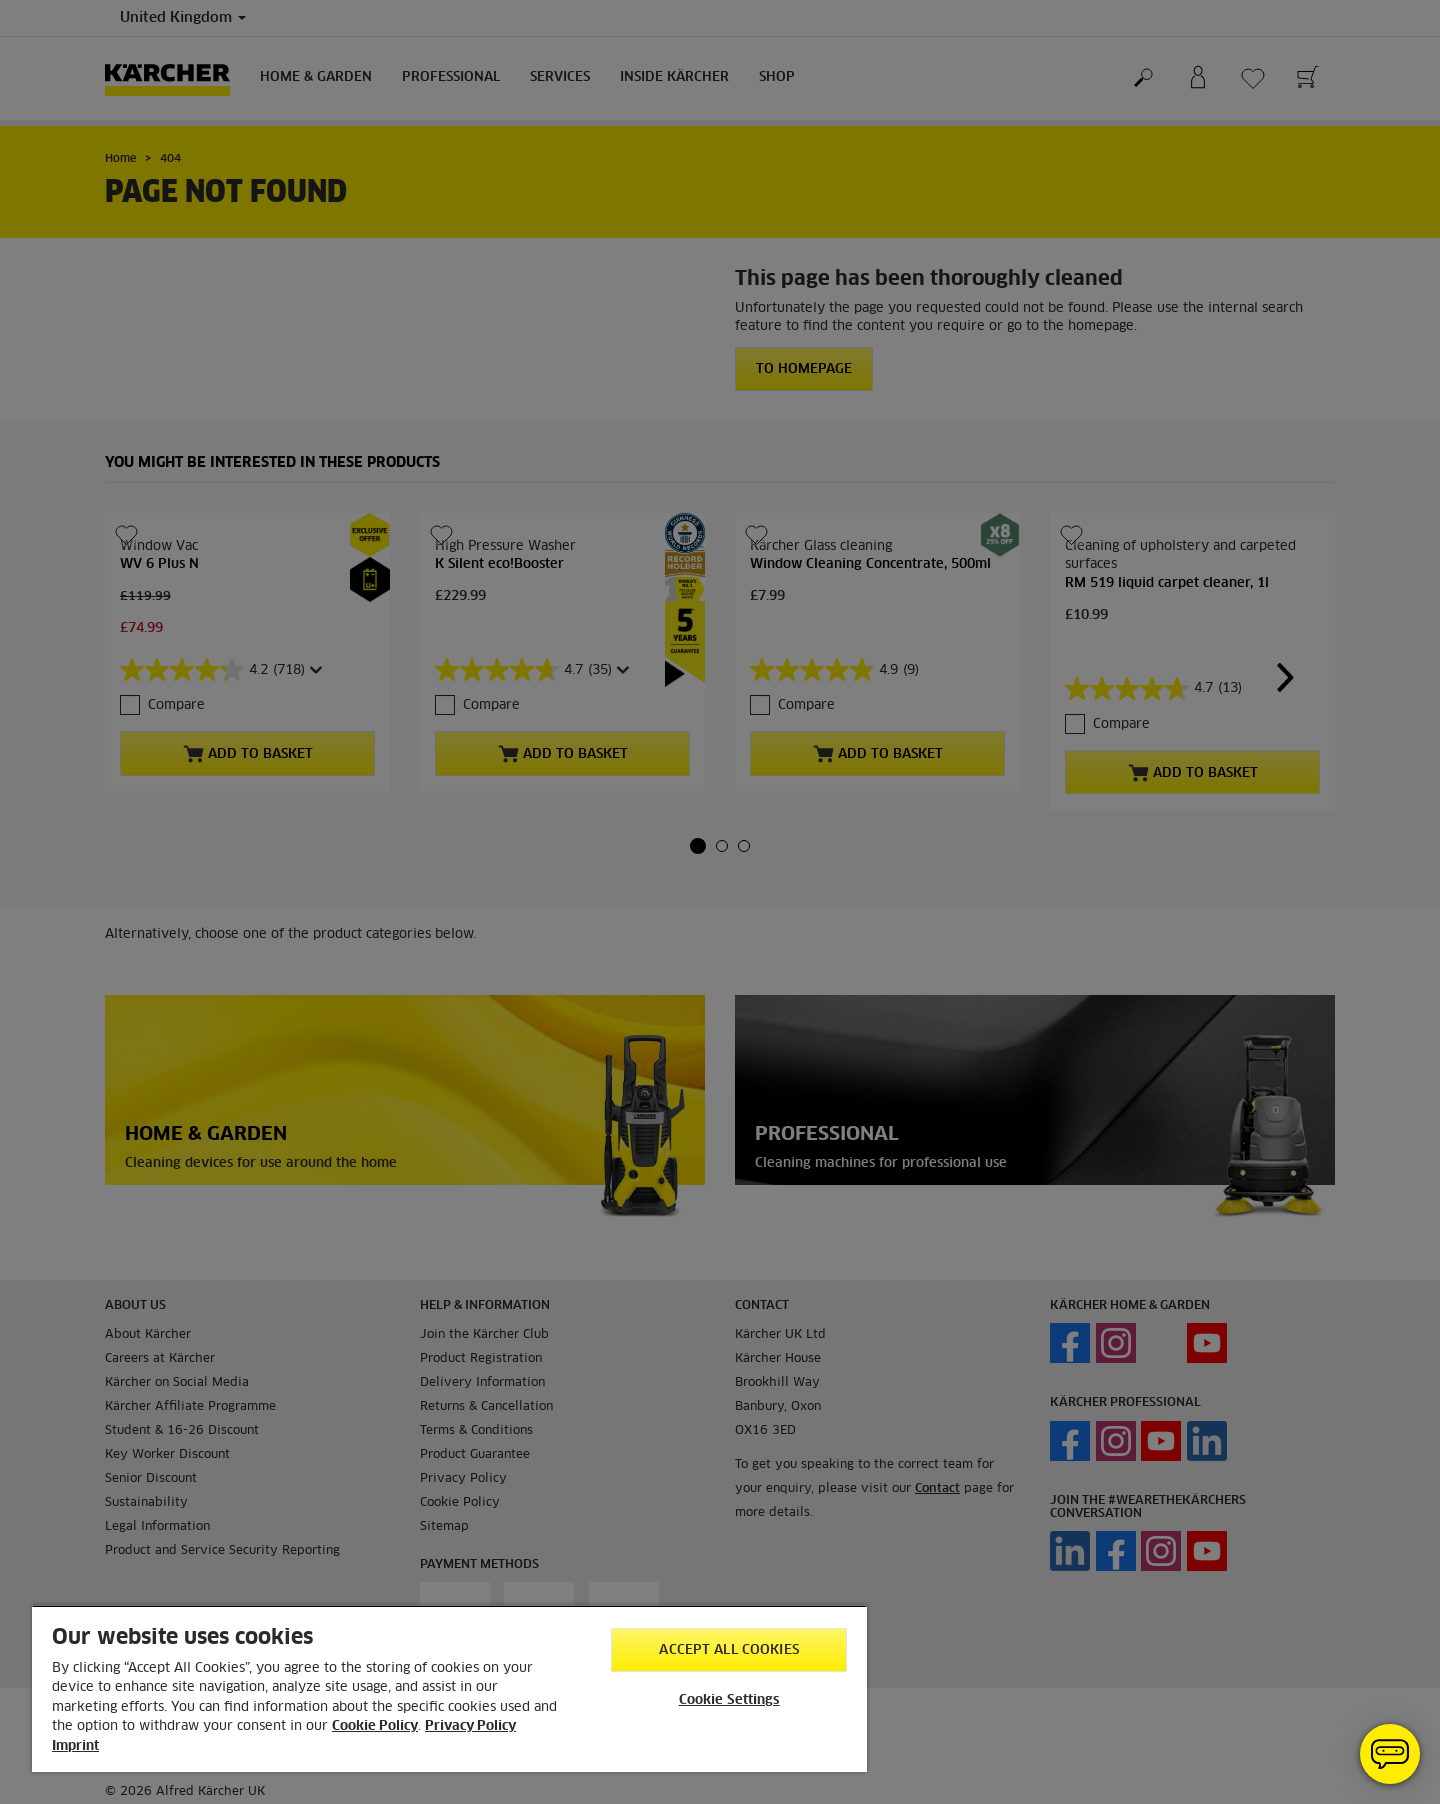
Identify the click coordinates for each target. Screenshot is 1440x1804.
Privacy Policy (470, 1726)
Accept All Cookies (728, 1650)
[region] (449, 1688)
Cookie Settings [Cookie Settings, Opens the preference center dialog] (729, 1700)
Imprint (75, 1746)
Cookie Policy (375, 1726)
